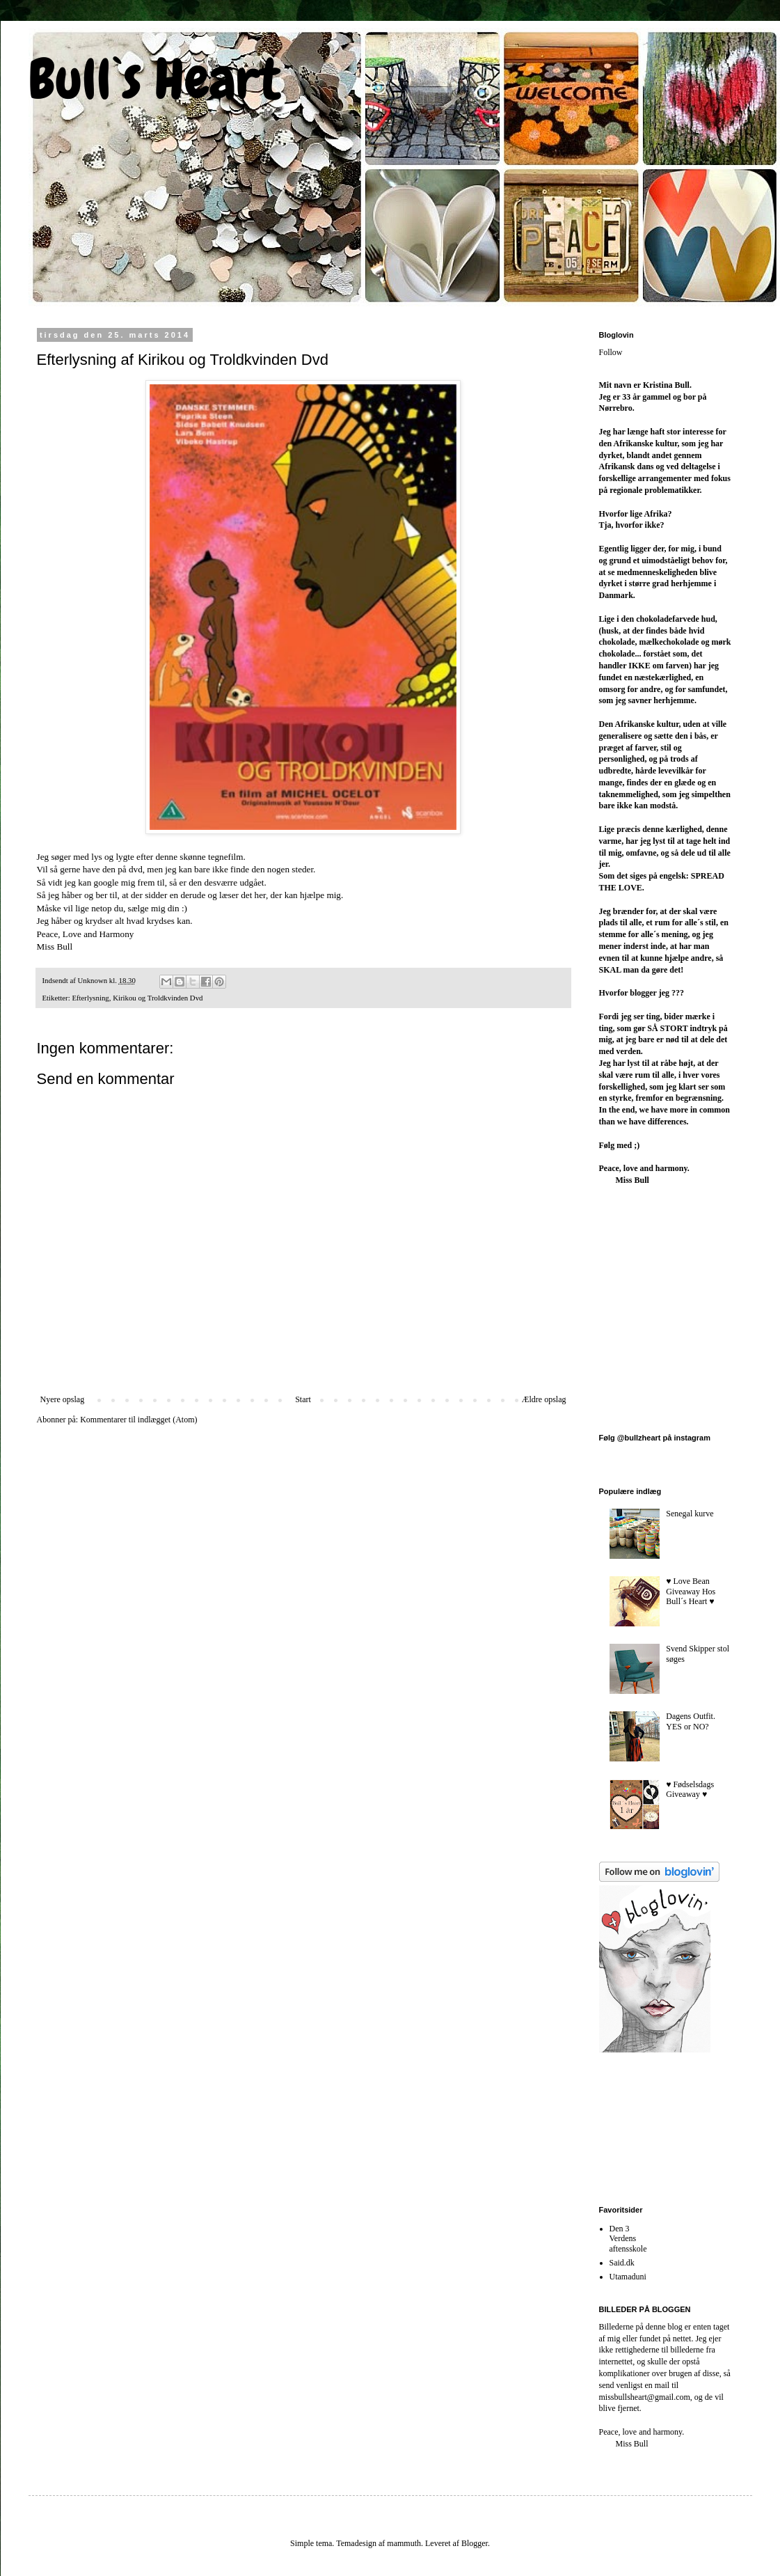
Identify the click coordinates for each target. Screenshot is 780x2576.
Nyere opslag (62, 1399)
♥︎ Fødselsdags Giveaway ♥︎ (690, 1789)
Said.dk (622, 2263)
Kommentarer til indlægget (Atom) (138, 1419)
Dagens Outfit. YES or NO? (690, 1721)
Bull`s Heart (154, 79)
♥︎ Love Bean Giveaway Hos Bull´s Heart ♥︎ (690, 1591)
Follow (611, 352)
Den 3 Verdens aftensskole (628, 2239)
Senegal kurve (689, 1513)
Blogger (474, 2543)
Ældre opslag (544, 1399)
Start (303, 1399)
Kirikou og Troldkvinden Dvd (157, 998)
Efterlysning (90, 998)
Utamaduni (628, 2277)
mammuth (404, 2543)
